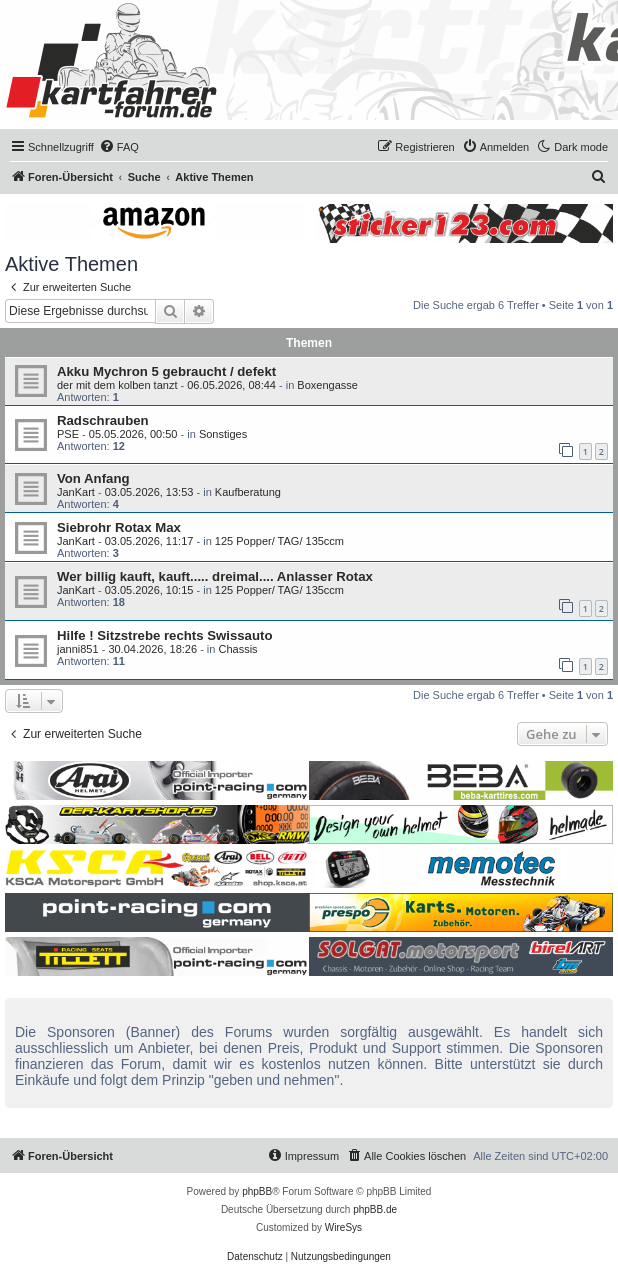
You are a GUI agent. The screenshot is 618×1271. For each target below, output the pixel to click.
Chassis (237, 649)
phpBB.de (375, 1209)
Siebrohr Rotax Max (119, 527)
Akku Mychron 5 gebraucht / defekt (166, 371)
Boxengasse (327, 385)
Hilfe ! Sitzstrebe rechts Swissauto (164, 635)
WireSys (343, 1227)
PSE (68, 434)
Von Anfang (93, 478)
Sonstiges (223, 434)
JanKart (76, 492)
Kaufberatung (248, 492)
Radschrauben (103, 420)
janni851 (78, 649)
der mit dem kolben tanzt (117, 385)
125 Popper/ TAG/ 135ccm (279, 541)
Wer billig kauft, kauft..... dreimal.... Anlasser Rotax (215, 576)
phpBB (257, 1191)
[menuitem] (119, 147)
